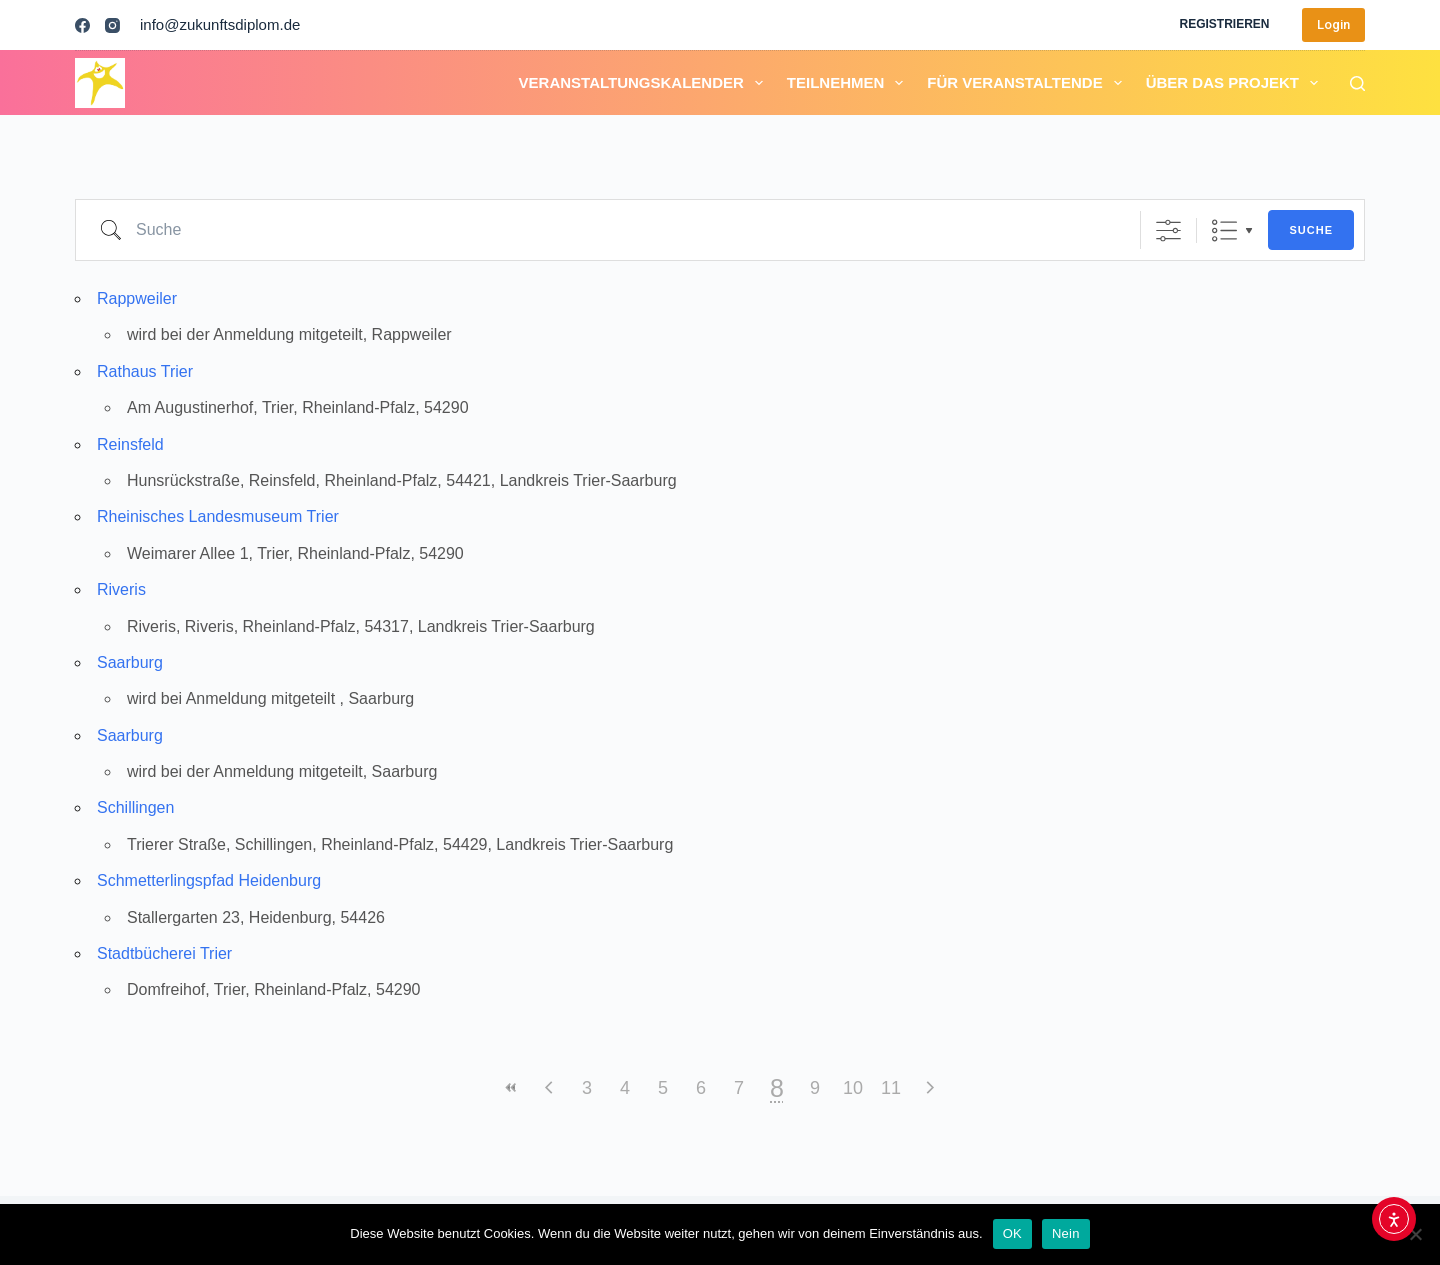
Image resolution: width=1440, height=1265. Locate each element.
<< (511, 1087)
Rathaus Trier (145, 371)
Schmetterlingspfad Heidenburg (209, 880)
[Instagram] (112, 25)
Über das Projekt (1236, 83)
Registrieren (1224, 24)
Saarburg (130, 662)
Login (1333, 24)
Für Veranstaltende (1028, 83)
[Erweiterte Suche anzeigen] (1168, 230)
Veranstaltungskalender (645, 83)
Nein (1066, 1233)
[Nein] (1415, 1234)
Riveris (121, 589)
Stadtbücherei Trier (164, 953)
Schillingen (135, 807)
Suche (1311, 230)
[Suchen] (1357, 83)
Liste (1224, 230)
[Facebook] (82, 25)
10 (853, 1088)
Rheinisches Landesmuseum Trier (218, 516)
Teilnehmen (849, 83)
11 (891, 1088)
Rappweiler (137, 298)
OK (1012, 1233)
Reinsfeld (130, 444)
